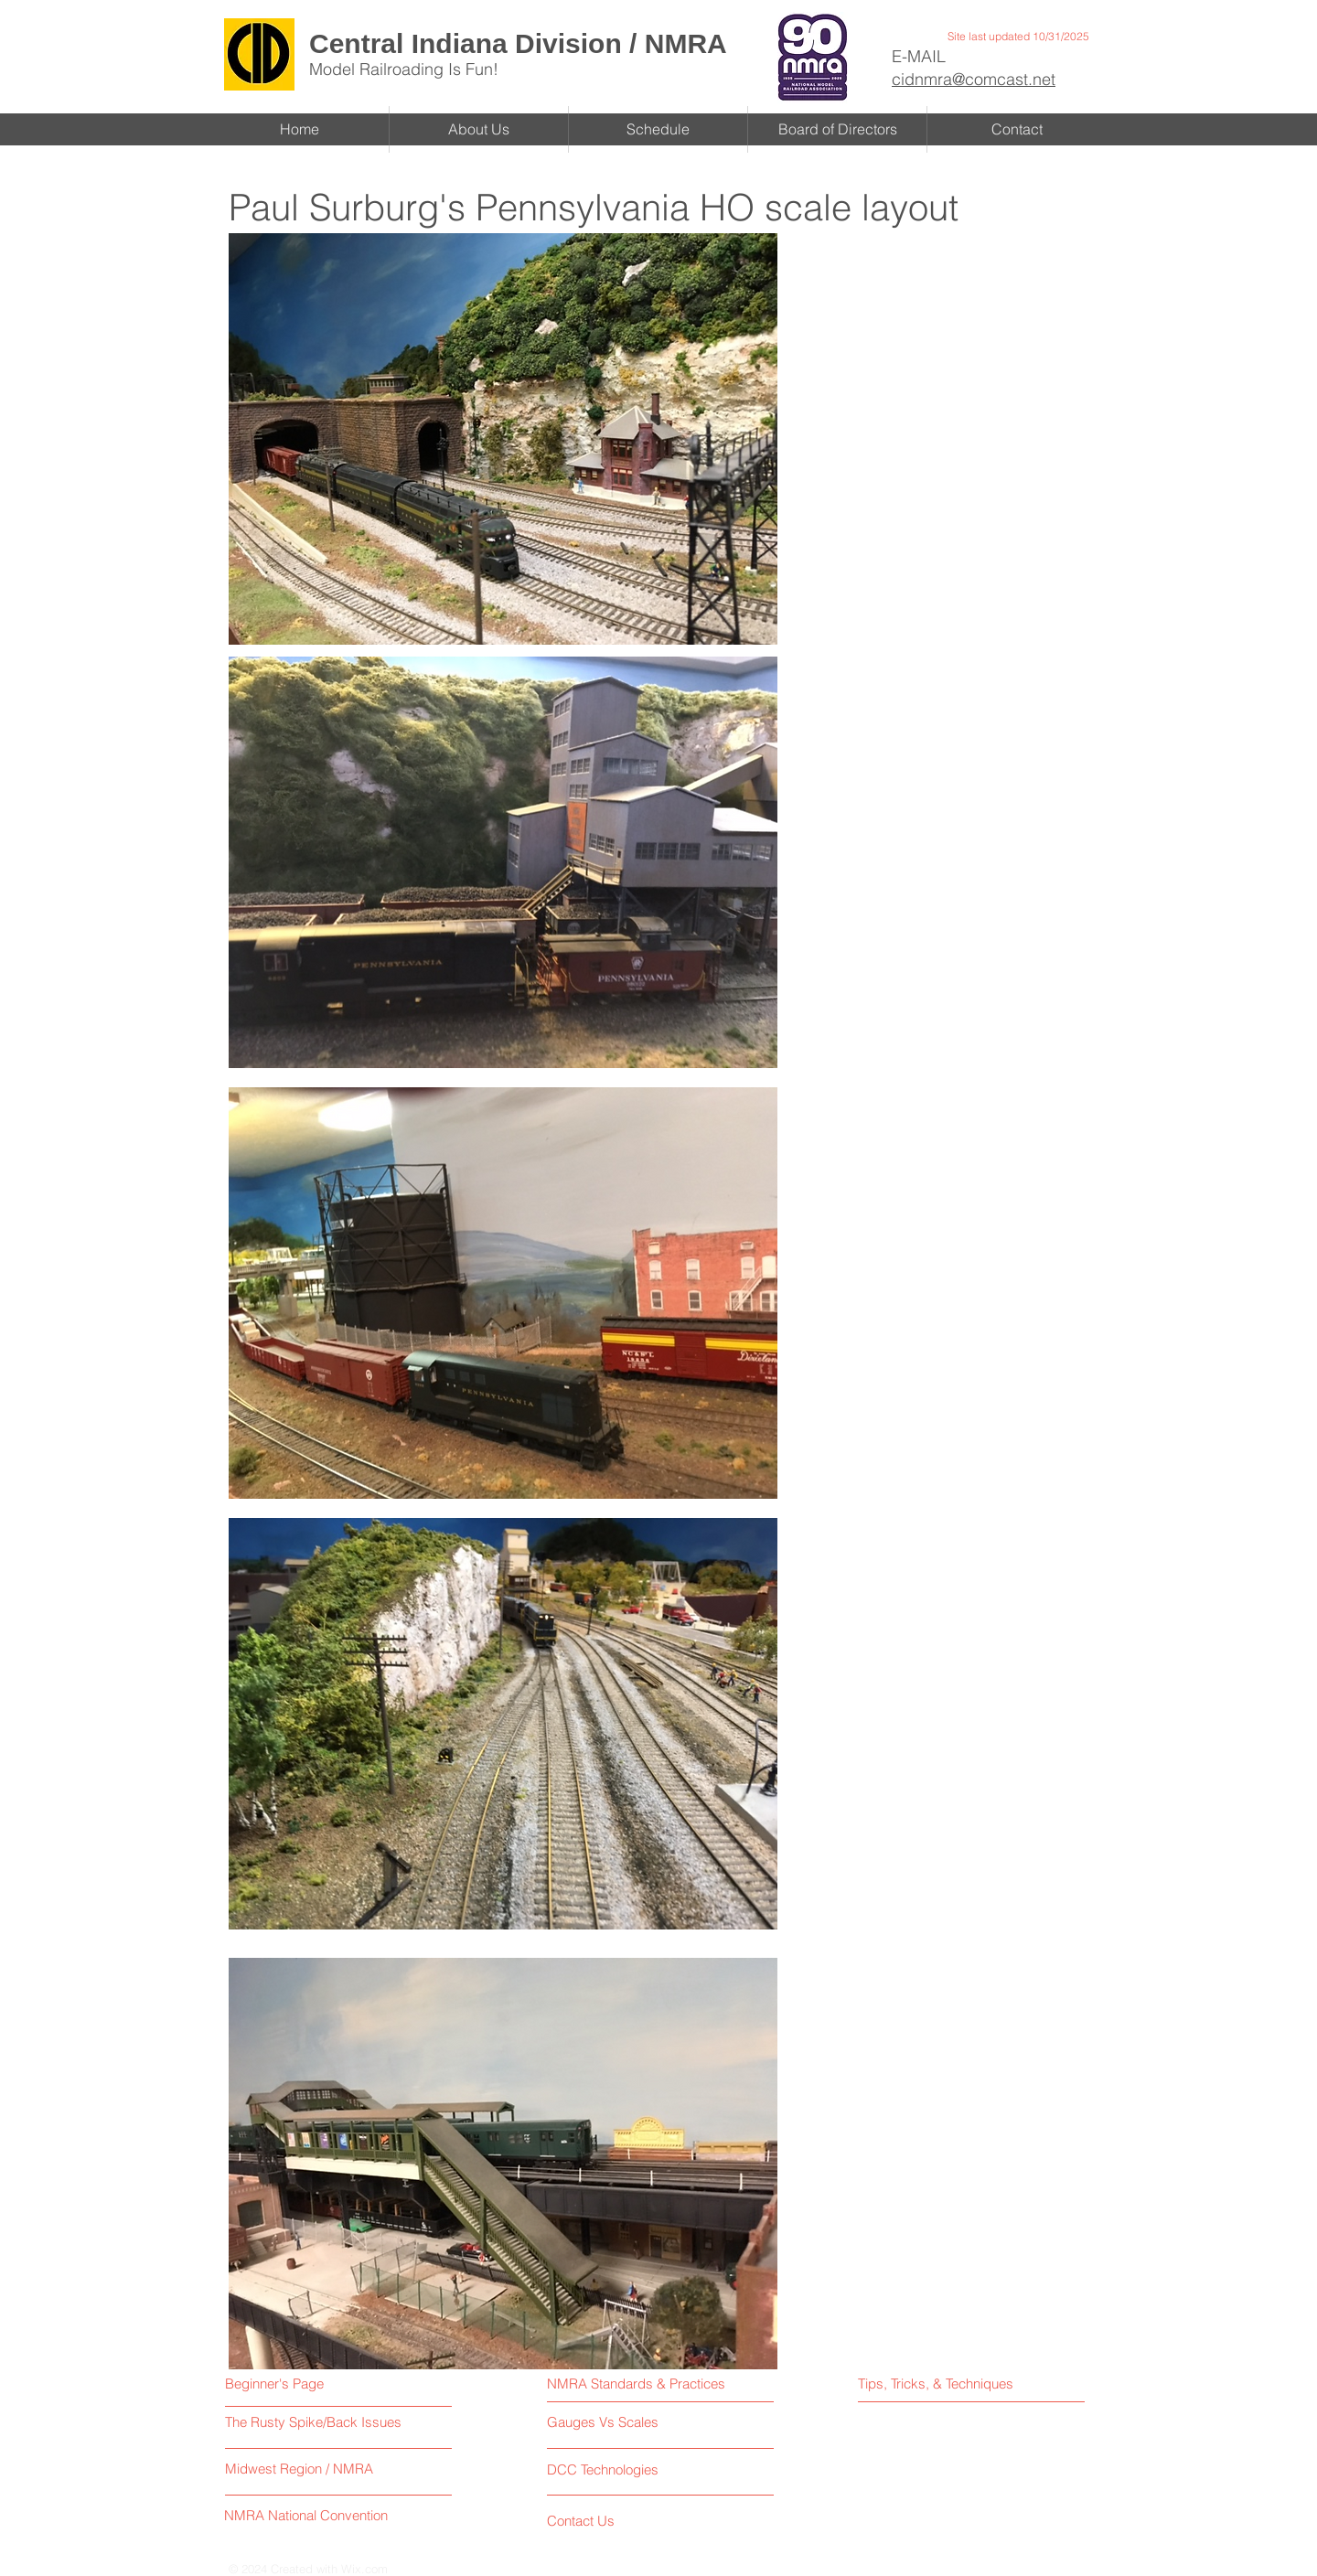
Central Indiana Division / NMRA (518, 43)
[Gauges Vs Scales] (627, 2422)
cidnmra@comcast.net (973, 79)
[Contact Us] (616, 2520)
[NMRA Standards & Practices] (637, 2383)
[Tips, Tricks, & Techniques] (939, 2383)
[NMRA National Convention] (308, 2515)
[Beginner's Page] (301, 2383)
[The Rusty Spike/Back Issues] (316, 2422)
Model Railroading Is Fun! (403, 69)
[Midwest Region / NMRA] (299, 2468)
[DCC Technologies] (605, 2469)
